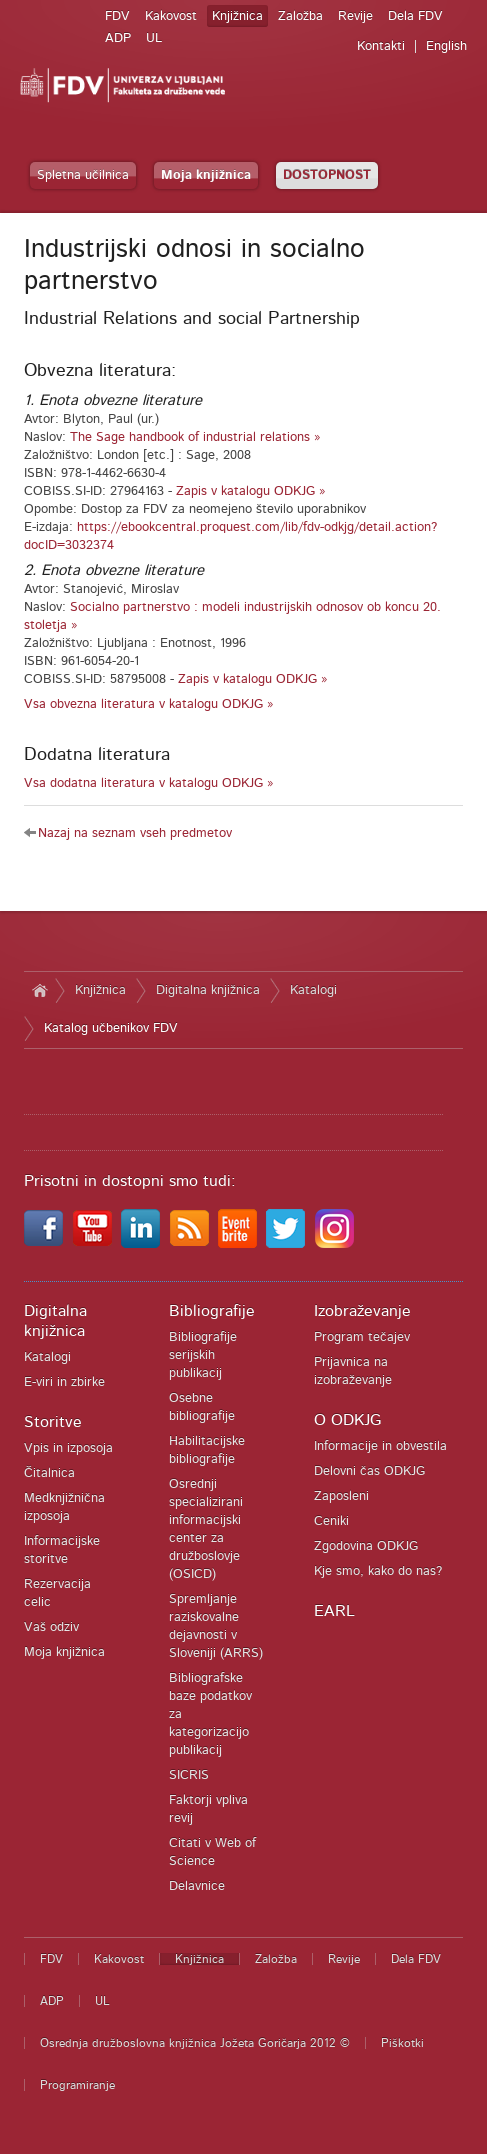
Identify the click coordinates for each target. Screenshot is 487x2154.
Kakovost (171, 16)
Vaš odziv (51, 1627)
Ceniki (331, 1521)
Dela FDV (415, 16)
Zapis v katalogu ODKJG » (251, 491)
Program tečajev (362, 1337)
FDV (117, 16)
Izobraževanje (362, 1311)
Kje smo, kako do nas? (378, 1571)
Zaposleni (341, 1496)
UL (154, 38)
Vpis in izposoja (68, 1448)
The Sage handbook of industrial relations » (195, 437)
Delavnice (197, 1886)
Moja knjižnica (206, 175)
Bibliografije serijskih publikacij (203, 1355)
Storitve (53, 1422)
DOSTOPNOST (327, 175)
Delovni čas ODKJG (369, 1471)
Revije (355, 16)
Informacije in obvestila (380, 1446)
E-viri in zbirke (64, 1382)
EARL (334, 1611)
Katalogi (313, 990)
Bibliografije (212, 1311)
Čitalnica (49, 1473)
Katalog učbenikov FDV (111, 1028)
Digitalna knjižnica (208, 990)
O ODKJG (347, 1420)
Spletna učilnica (83, 175)
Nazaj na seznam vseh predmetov (135, 833)
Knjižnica (237, 16)
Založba (300, 16)
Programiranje (77, 2085)
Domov (39, 991)
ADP (118, 38)
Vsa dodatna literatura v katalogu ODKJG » (149, 783)
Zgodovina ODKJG (366, 1546)
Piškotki (402, 2043)
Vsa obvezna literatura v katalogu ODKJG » (149, 704)
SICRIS (189, 1775)
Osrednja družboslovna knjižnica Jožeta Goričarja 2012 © (195, 2043)
